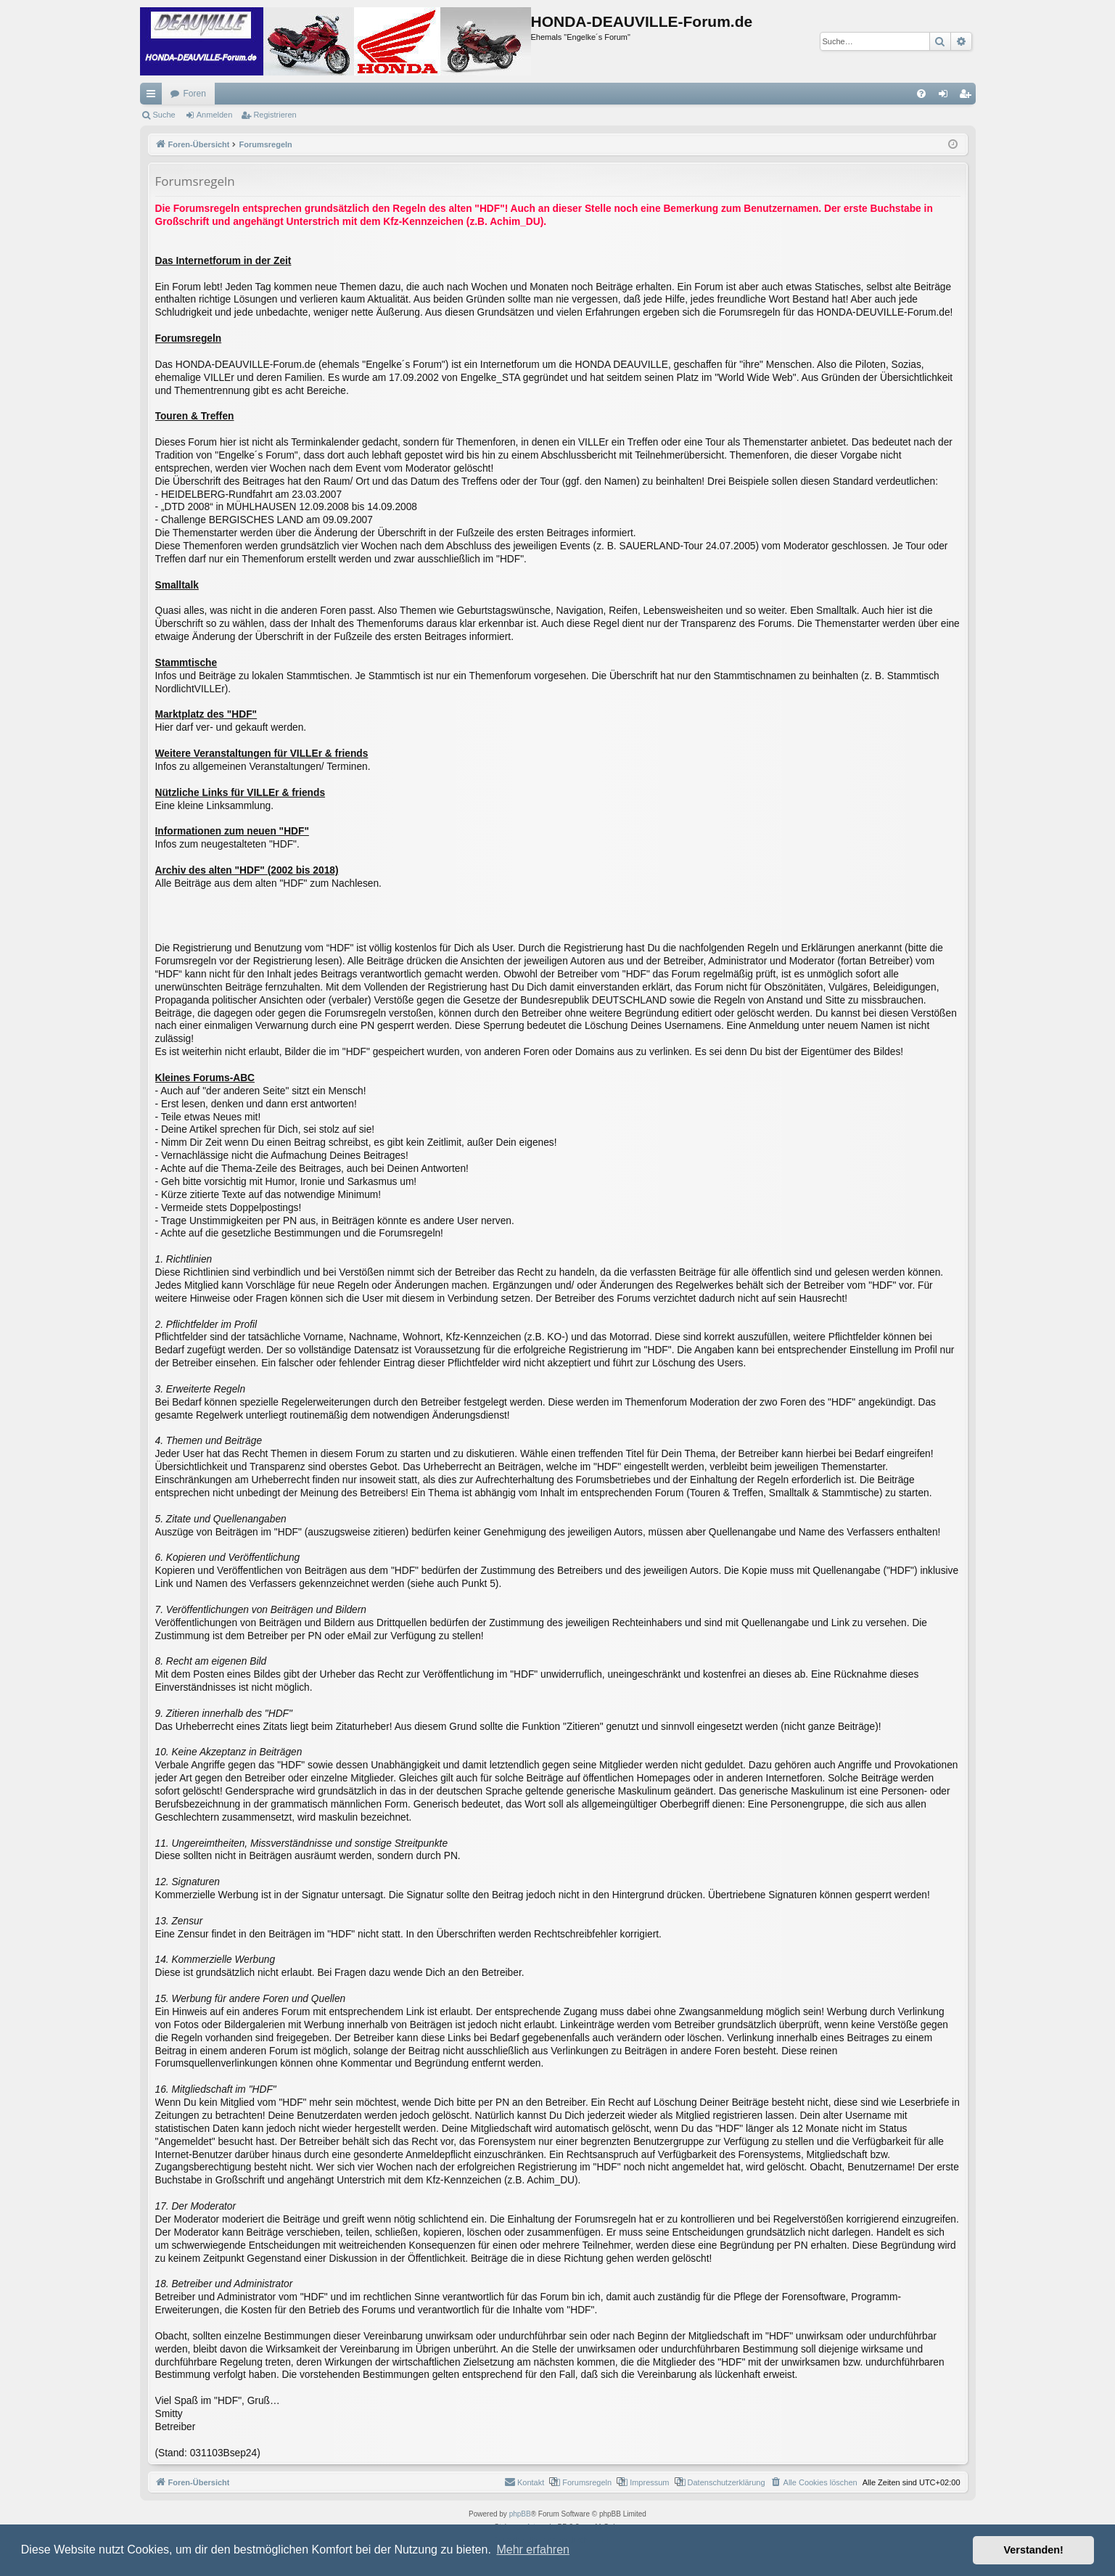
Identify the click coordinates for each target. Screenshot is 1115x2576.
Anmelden (215, 114)
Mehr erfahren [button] (532, 2549)
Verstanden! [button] (1033, 2550)
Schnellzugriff (154, 96)
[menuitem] (921, 93)
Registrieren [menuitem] (967, 96)
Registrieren (274, 114)
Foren (195, 94)
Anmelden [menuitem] (945, 96)
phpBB (520, 2514)
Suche (164, 114)
